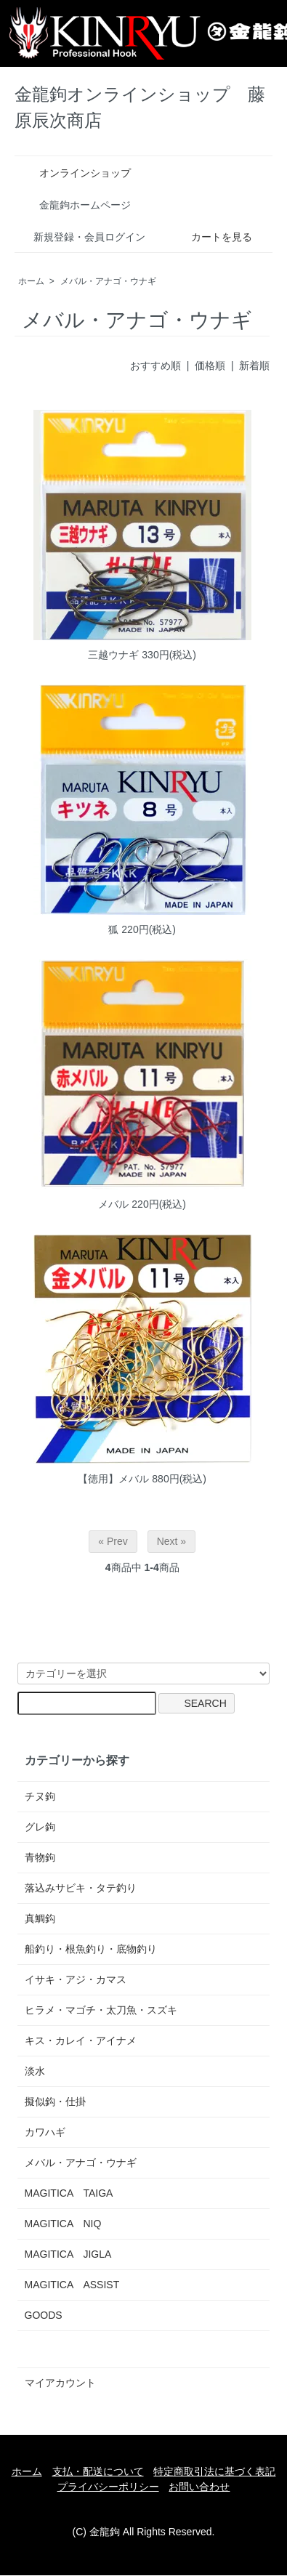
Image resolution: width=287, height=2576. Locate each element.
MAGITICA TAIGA (69, 2193)
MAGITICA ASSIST (72, 2284)
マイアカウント (60, 2383)
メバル (113, 1204)
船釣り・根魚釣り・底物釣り (91, 1949)
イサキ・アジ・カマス (75, 1979)
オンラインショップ (74, 173)
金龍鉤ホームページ (74, 205)
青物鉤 (40, 1857)
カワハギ (45, 2132)
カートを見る (211, 237)
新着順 (254, 365)
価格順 (210, 365)
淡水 (35, 2071)
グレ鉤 (40, 1827)
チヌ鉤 (40, 1796)
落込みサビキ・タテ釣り (81, 1888)
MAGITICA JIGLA (68, 2254)
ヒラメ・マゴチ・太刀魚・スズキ (101, 2010)
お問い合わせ (199, 2486)
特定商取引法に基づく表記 (214, 2471)
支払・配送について (98, 2471)
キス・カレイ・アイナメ (81, 2040)
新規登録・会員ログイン (81, 237)
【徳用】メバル (113, 1479)
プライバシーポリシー (108, 2486)
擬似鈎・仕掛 (55, 2101)
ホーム (31, 281)
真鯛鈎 (40, 1918)
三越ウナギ (113, 655)
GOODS (43, 2315)
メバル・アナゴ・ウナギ (108, 281)
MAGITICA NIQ (63, 2223)
